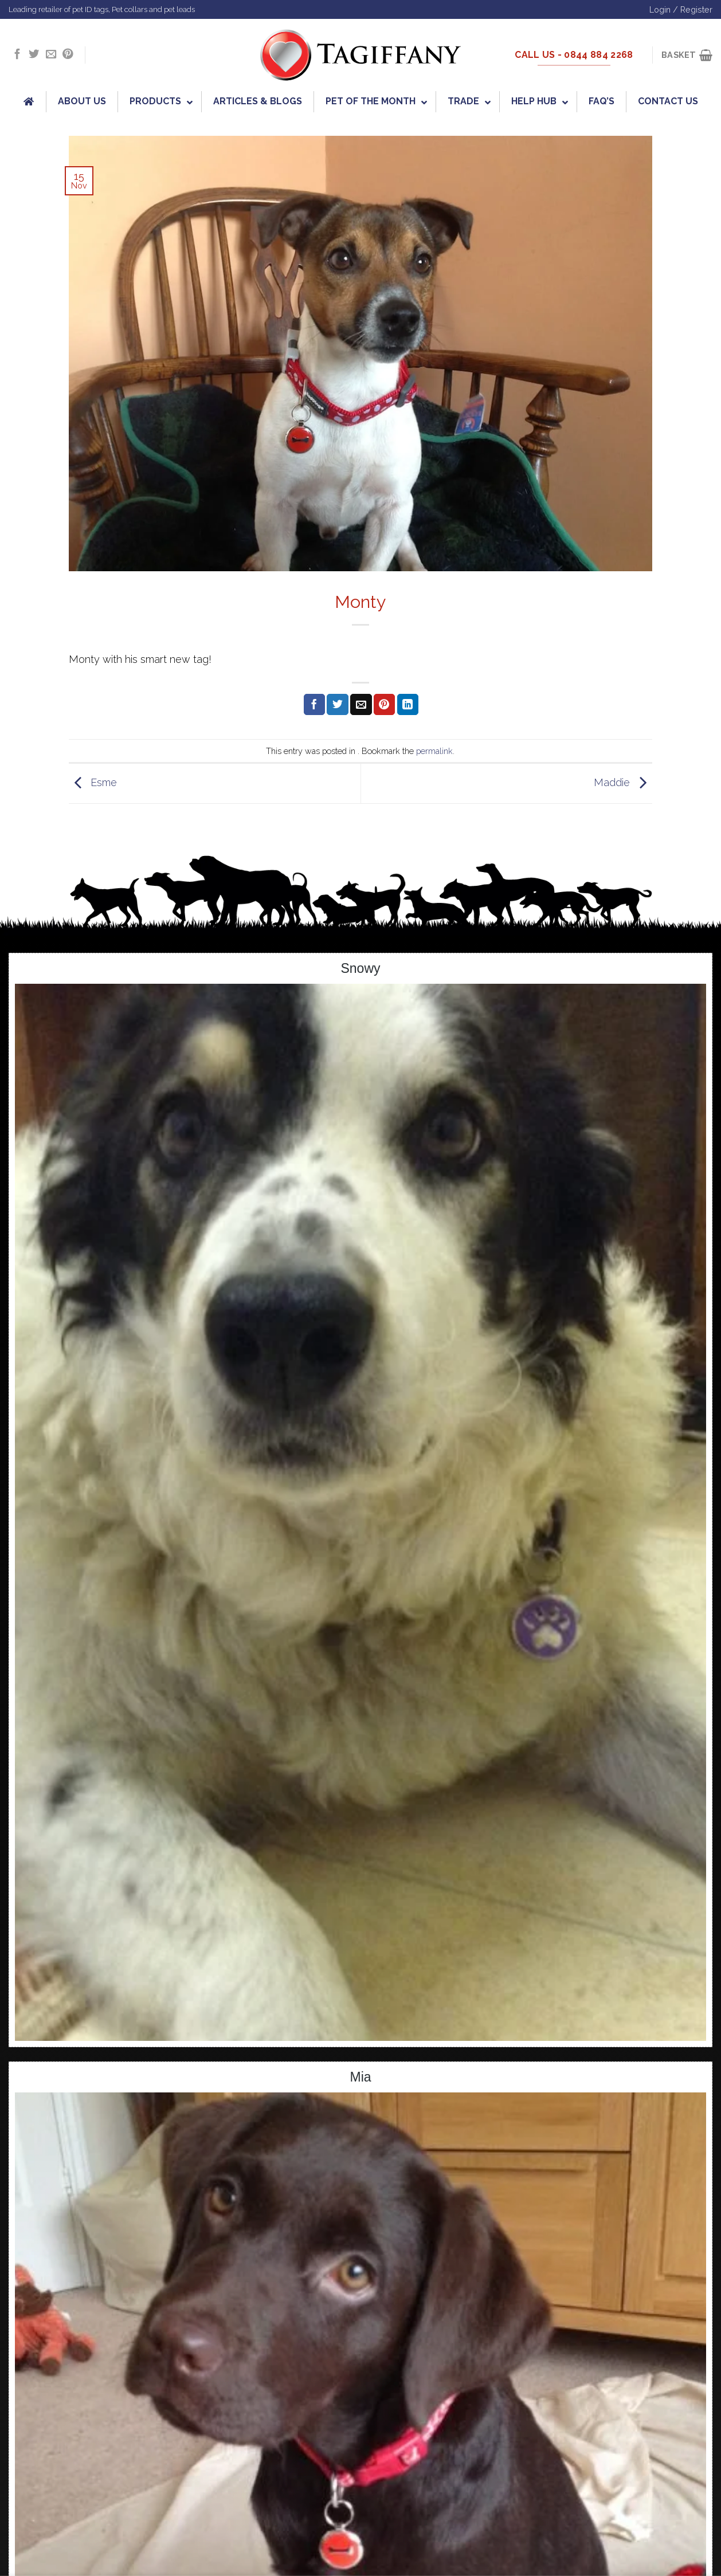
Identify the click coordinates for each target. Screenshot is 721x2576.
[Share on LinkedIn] (407, 705)
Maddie (623, 782)
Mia (360, 2077)
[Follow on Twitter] (34, 55)
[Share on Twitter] (337, 705)
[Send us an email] (51, 55)
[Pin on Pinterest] (384, 705)
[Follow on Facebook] (17, 55)
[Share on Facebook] (314, 705)
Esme (93, 782)
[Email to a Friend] (360, 705)
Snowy (360, 968)
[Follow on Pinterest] (67, 55)
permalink (434, 751)
